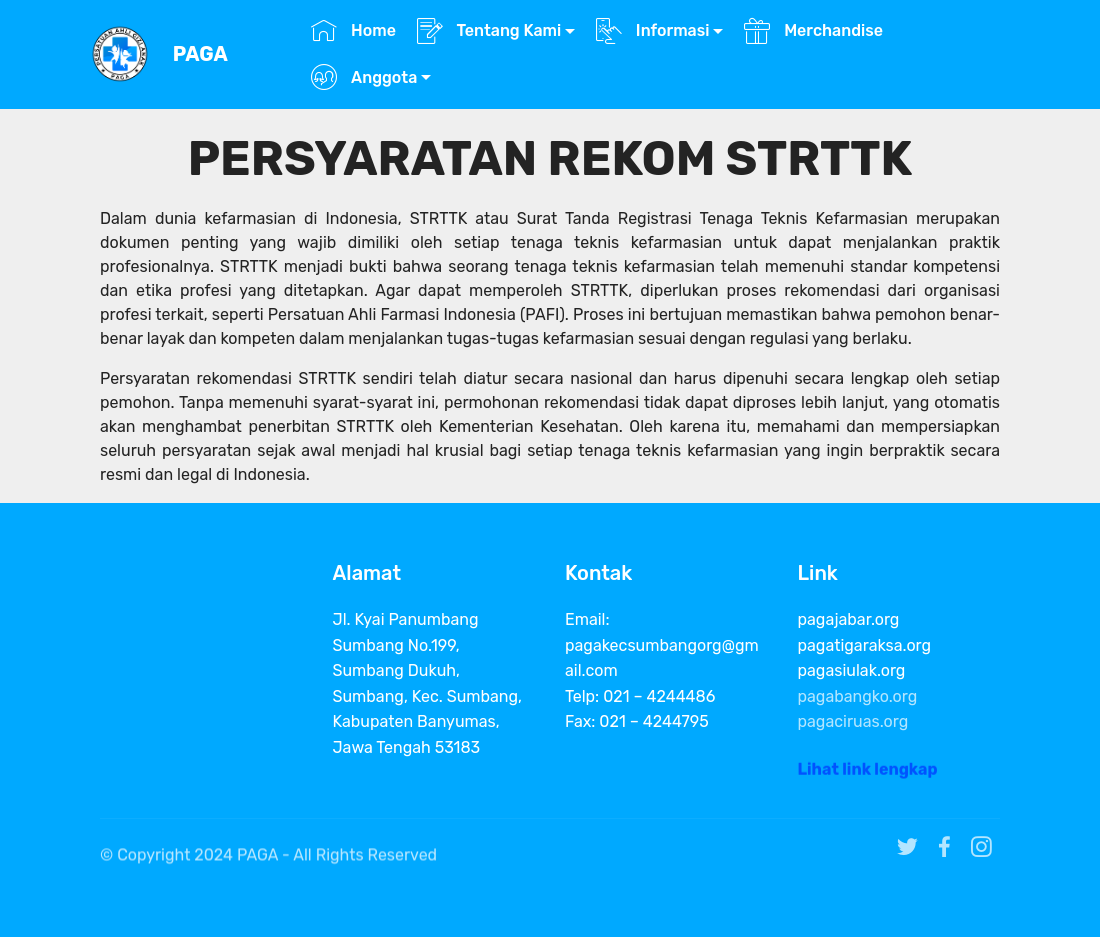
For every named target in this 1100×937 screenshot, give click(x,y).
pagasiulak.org (852, 670)
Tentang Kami (489, 30)
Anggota (364, 77)
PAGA (200, 54)
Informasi (653, 30)
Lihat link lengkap (868, 772)
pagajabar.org (849, 619)
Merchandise (813, 30)
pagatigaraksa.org (865, 645)
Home (353, 30)
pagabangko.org (858, 696)
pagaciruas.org (853, 721)
